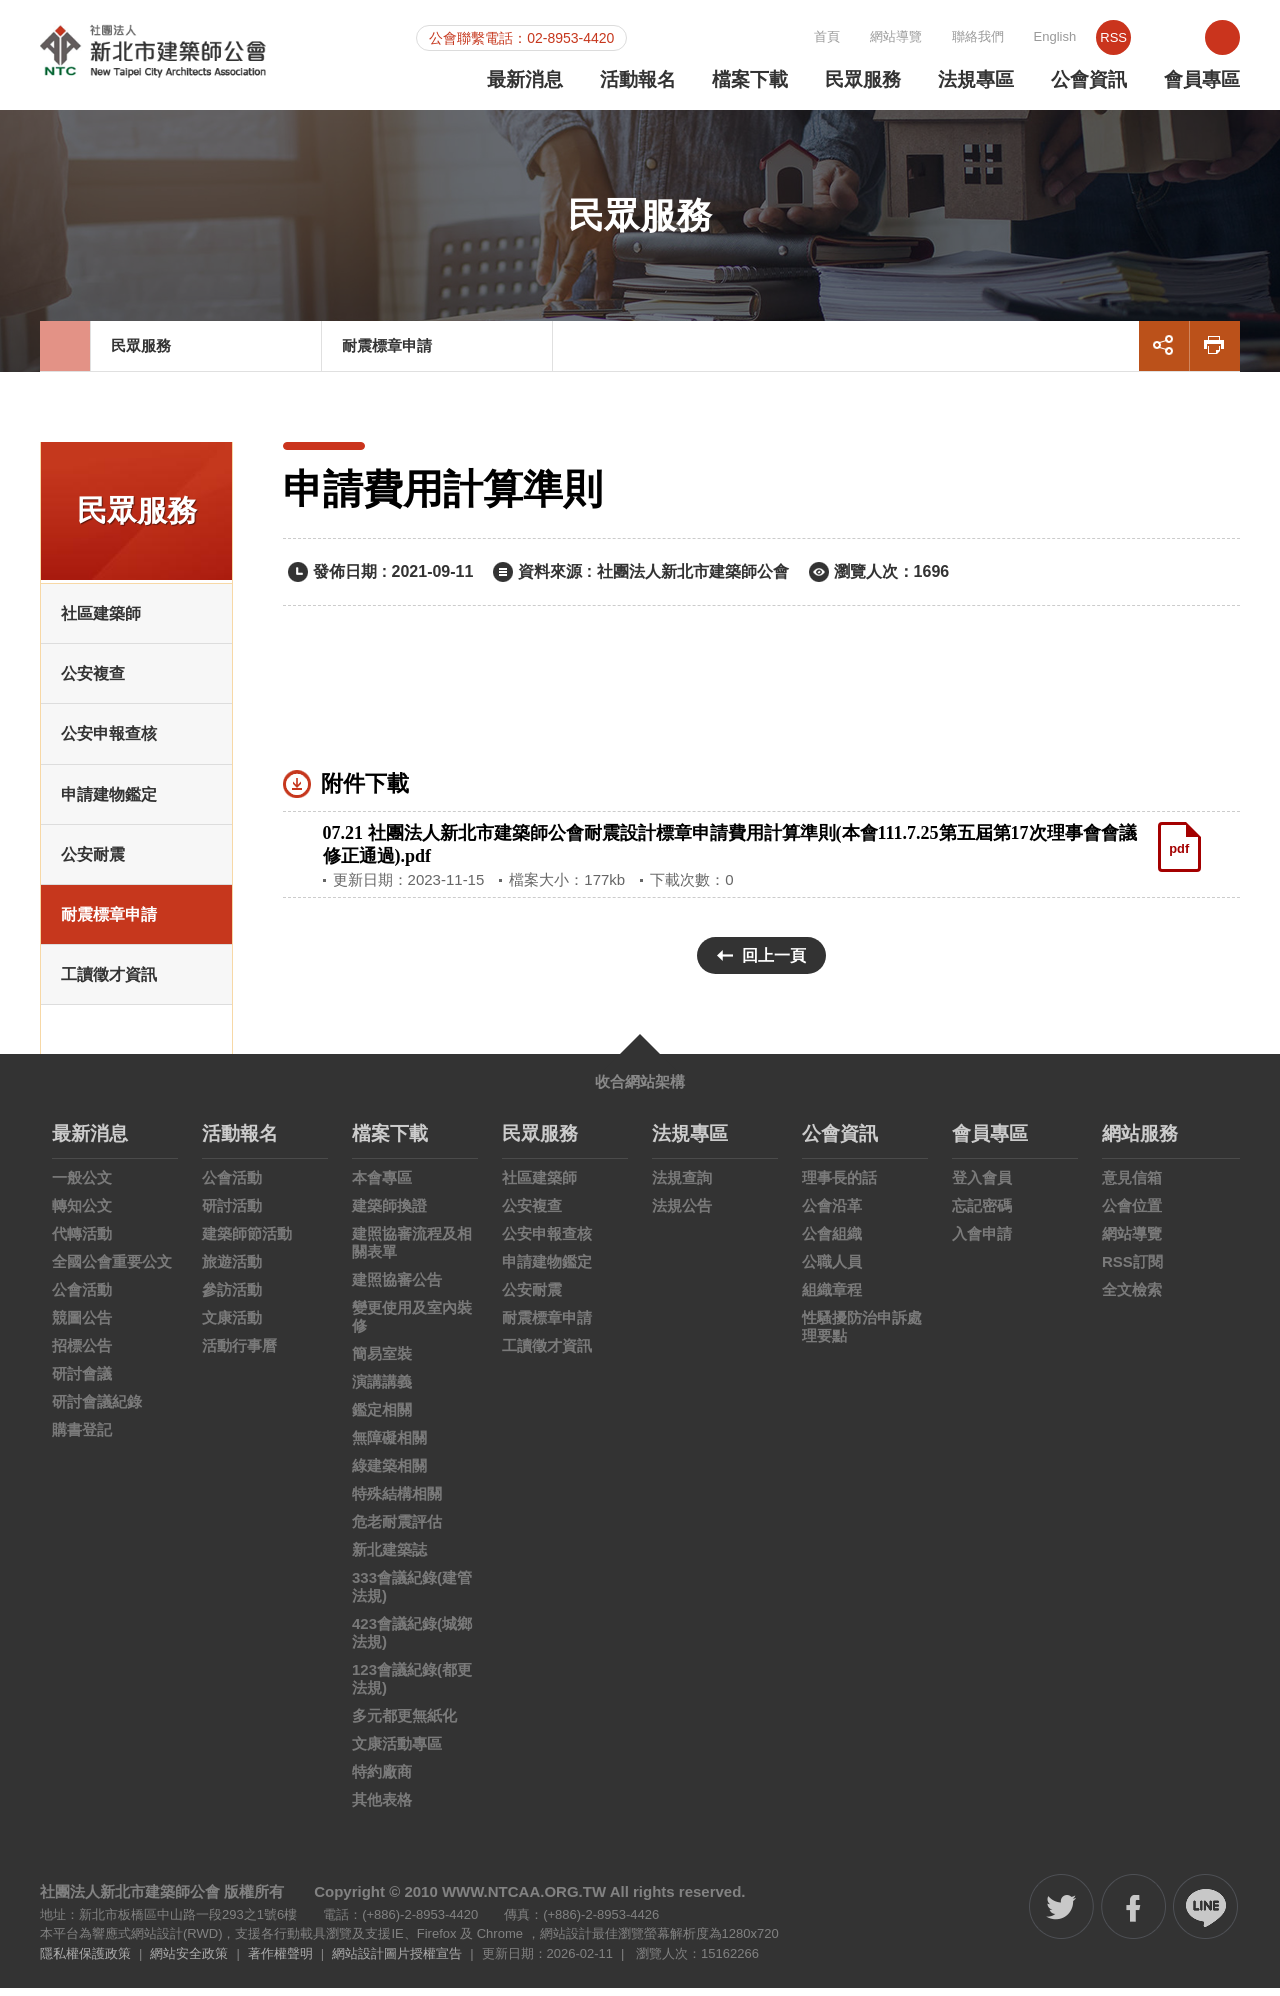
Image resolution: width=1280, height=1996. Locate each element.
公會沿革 (832, 1213)
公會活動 (82, 1297)
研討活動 (232, 1213)
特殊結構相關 (397, 1501)
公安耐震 (93, 862)
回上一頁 (774, 963)
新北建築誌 (389, 1557)
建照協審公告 (397, 1287)
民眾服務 (863, 79)
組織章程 (832, 1297)
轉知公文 (82, 1213)
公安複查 (93, 681)
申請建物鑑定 (109, 802)
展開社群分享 (1164, 354)
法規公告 (682, 1213)
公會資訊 (1089, 79)
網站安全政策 (189, 1961)
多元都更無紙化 (404, 1723)
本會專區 (382, 1185)
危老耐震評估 (397, 1529)
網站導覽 (964, 36)
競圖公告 (82, 1325)
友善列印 (1215, 354)
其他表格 (382, 1807)
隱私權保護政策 (85, 1961)
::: (701, 35)
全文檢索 (1132, 1297)
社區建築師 (101, 621)
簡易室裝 (382, 1361)
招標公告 (82, 1353)
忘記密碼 (982, 1213)
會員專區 (1202, 79)
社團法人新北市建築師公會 (187, 59)
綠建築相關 (389, 1473)
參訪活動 (232, 1297)
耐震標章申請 (390, 353)
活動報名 (638, 79)
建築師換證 (389, 1213)
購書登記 (82, 1437)
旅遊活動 (232, 1269)
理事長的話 (839, 1185)
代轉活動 (82, 1241)
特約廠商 (382, 1779)
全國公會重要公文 (112, 1269)
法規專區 (976, 79)
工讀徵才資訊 (109, 982)
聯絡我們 (1046, 36)
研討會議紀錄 (97, 1409)
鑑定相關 (382, 1417)
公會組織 (832, 1241)
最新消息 (525, 79)
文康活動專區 (397, 1751)
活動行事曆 (239, 1353)
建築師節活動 (247, 1241)
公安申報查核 (109, 741)
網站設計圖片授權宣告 (397, 1961)
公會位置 (1132, 1213)
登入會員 (982, 1185)
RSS (1182, 37)
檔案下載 (750, 79)
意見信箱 (1132, 1185)
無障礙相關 (389, 1445)
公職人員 (832, 1269)
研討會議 (82, 1381)
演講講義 (382, 1389)
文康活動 (232, 1325)
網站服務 (1140, 1142)
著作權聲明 (280, 1961)
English (1123, 36)
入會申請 (982, 1241)
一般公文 (82, 1185)
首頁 (895, 36)
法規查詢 (682, 1185)
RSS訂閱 (1132, 1269)
